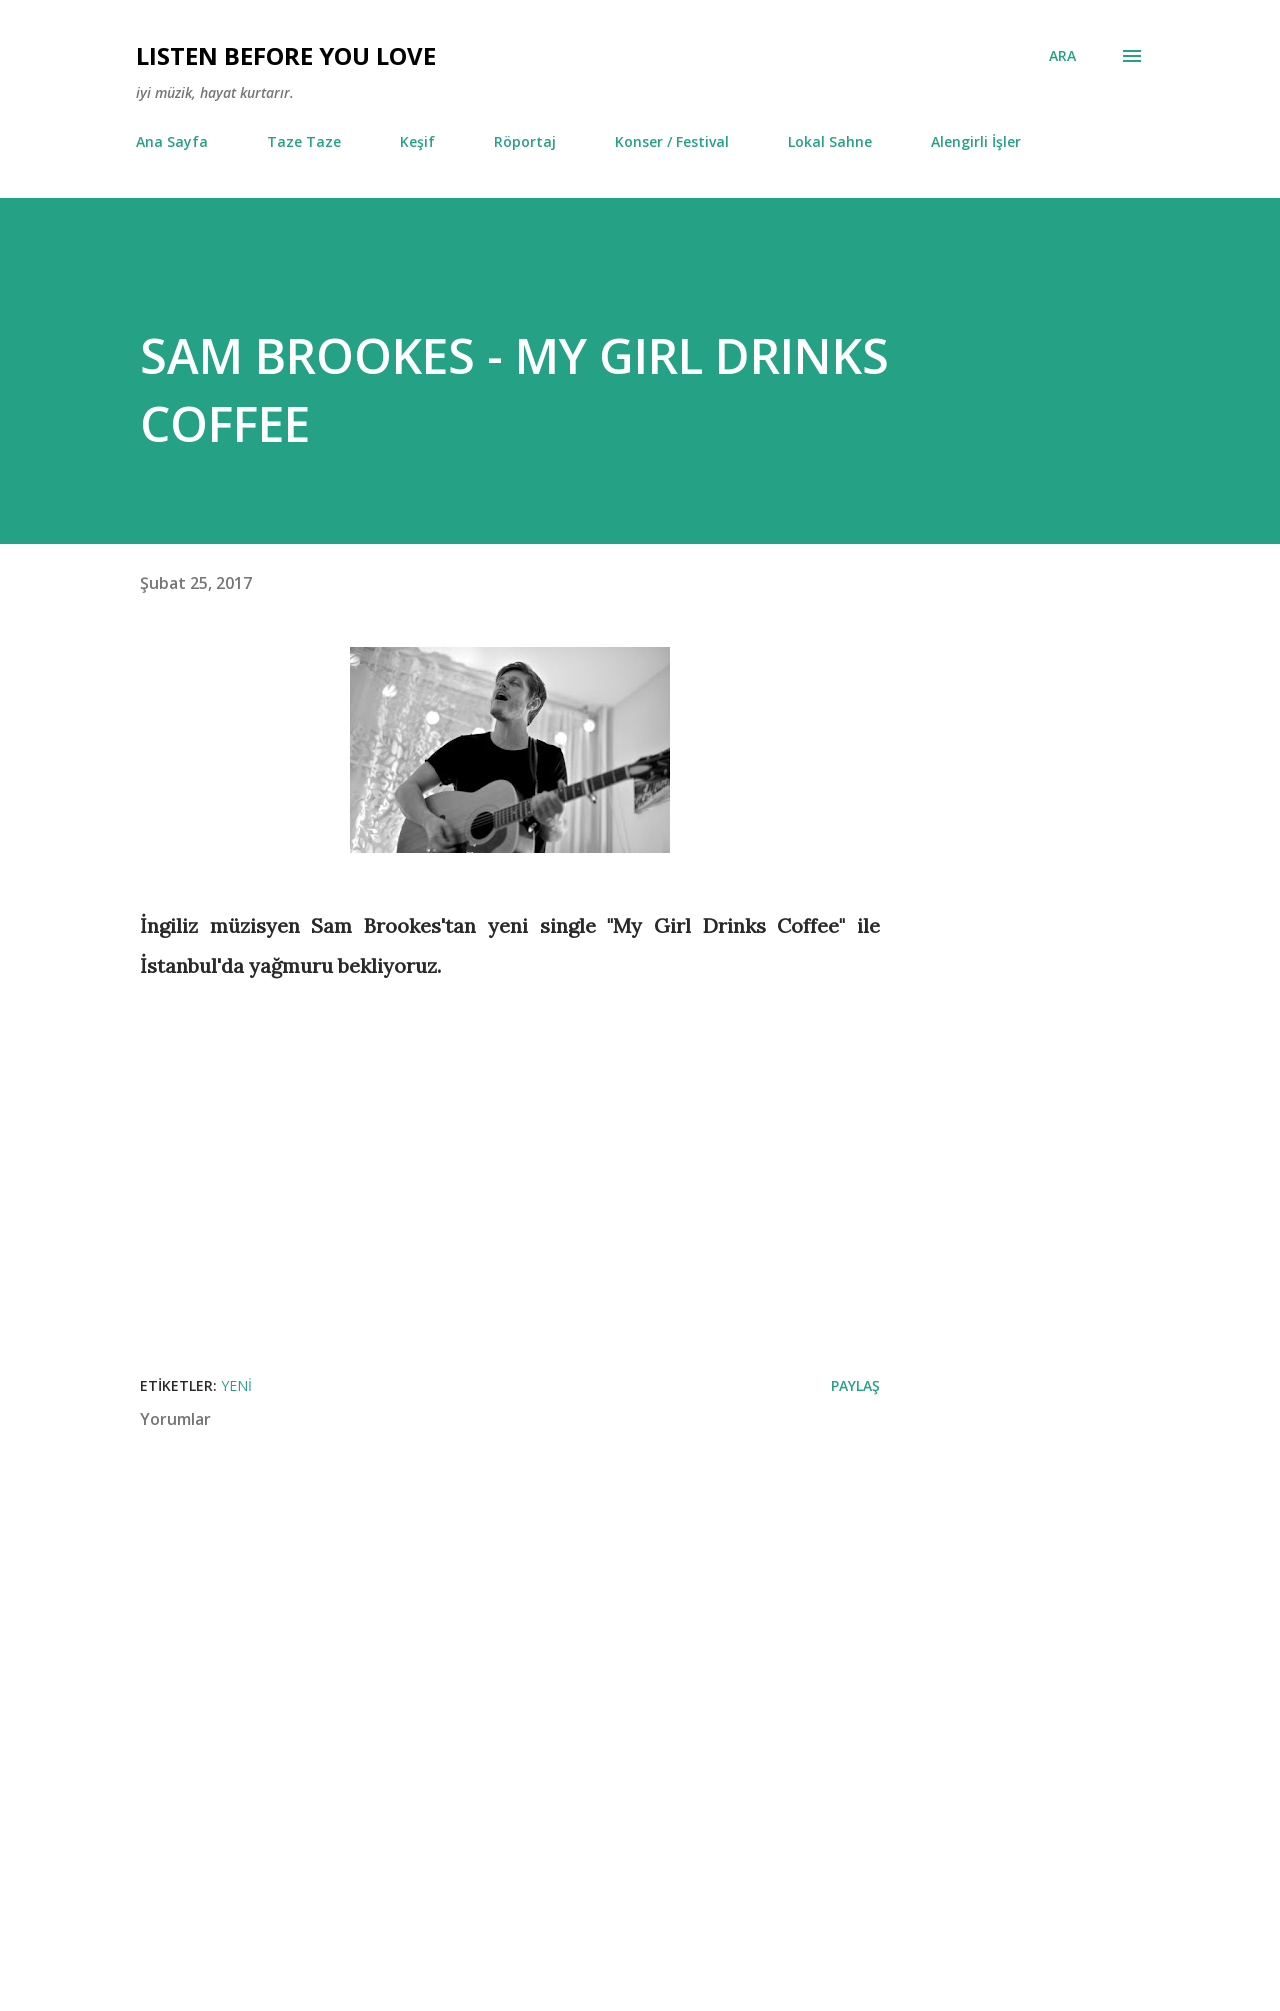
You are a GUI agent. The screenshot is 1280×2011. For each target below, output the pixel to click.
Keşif (417, 141)
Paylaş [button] (855, 1385)
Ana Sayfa (172, 141)
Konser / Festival (672, 141)
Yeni (236, 1385)
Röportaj (525, 141)
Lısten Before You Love (286, 55)
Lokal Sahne (830, 141)
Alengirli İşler (976, 141)
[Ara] (1062, 56)
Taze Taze (304, 141)
